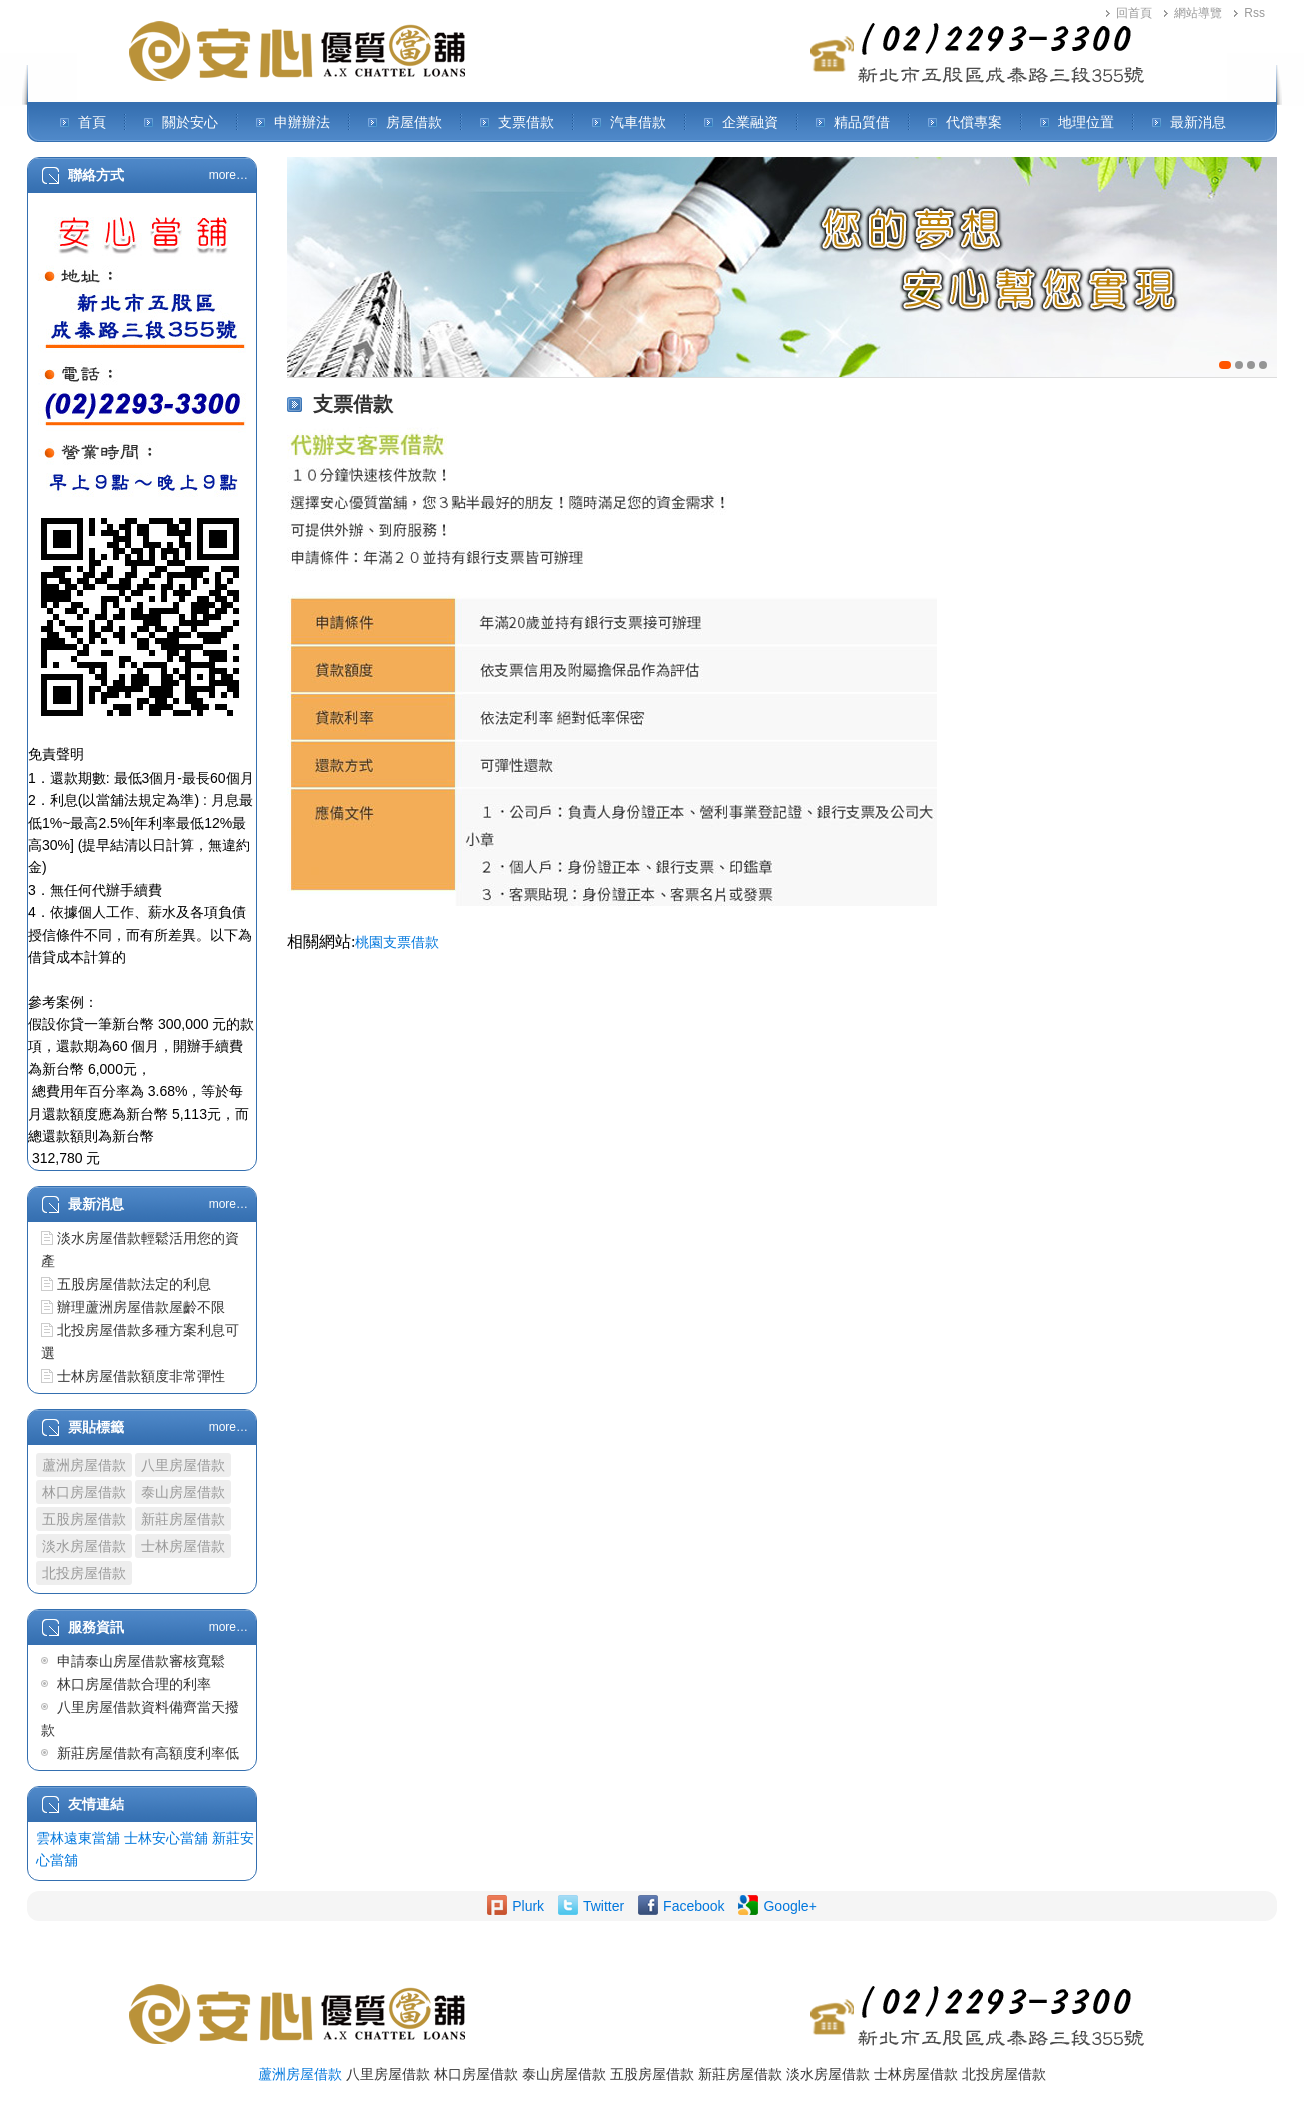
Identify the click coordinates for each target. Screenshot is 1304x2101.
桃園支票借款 (397, 942)
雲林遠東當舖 (78, 1838)
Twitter (603, 1906)
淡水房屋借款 (84, 1546)
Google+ (789, 1906)
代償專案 (974, 122)
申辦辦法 (302, 122)
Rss (1254, 13)
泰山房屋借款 (183, 1492)
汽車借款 (638, 122)
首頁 (92, 122)
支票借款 (526, 122)
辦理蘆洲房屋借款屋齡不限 (141, 1307)
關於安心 (190, 122)
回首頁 (1134, 13)
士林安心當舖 (166, 1838)
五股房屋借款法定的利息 (134, 1284)
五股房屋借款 (84, 1519)
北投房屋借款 (84, 1573)
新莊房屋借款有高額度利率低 (148, 1753)
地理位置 (1086, 122)
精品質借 (862, 122)
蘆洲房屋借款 (84, 1465)
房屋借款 (414, 122)
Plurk (528, 1906)
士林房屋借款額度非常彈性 (141, 1376)
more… (228, 175)
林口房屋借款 (84, 1492)
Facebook (693, 1906)
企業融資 (750, 122)
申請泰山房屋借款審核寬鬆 (141, 1661)
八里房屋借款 (183, 1465)
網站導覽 (1198, 13)
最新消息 (1198, 122)
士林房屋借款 (183, 1546)
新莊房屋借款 (183, 1519)
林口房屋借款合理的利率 (134, 1684)
